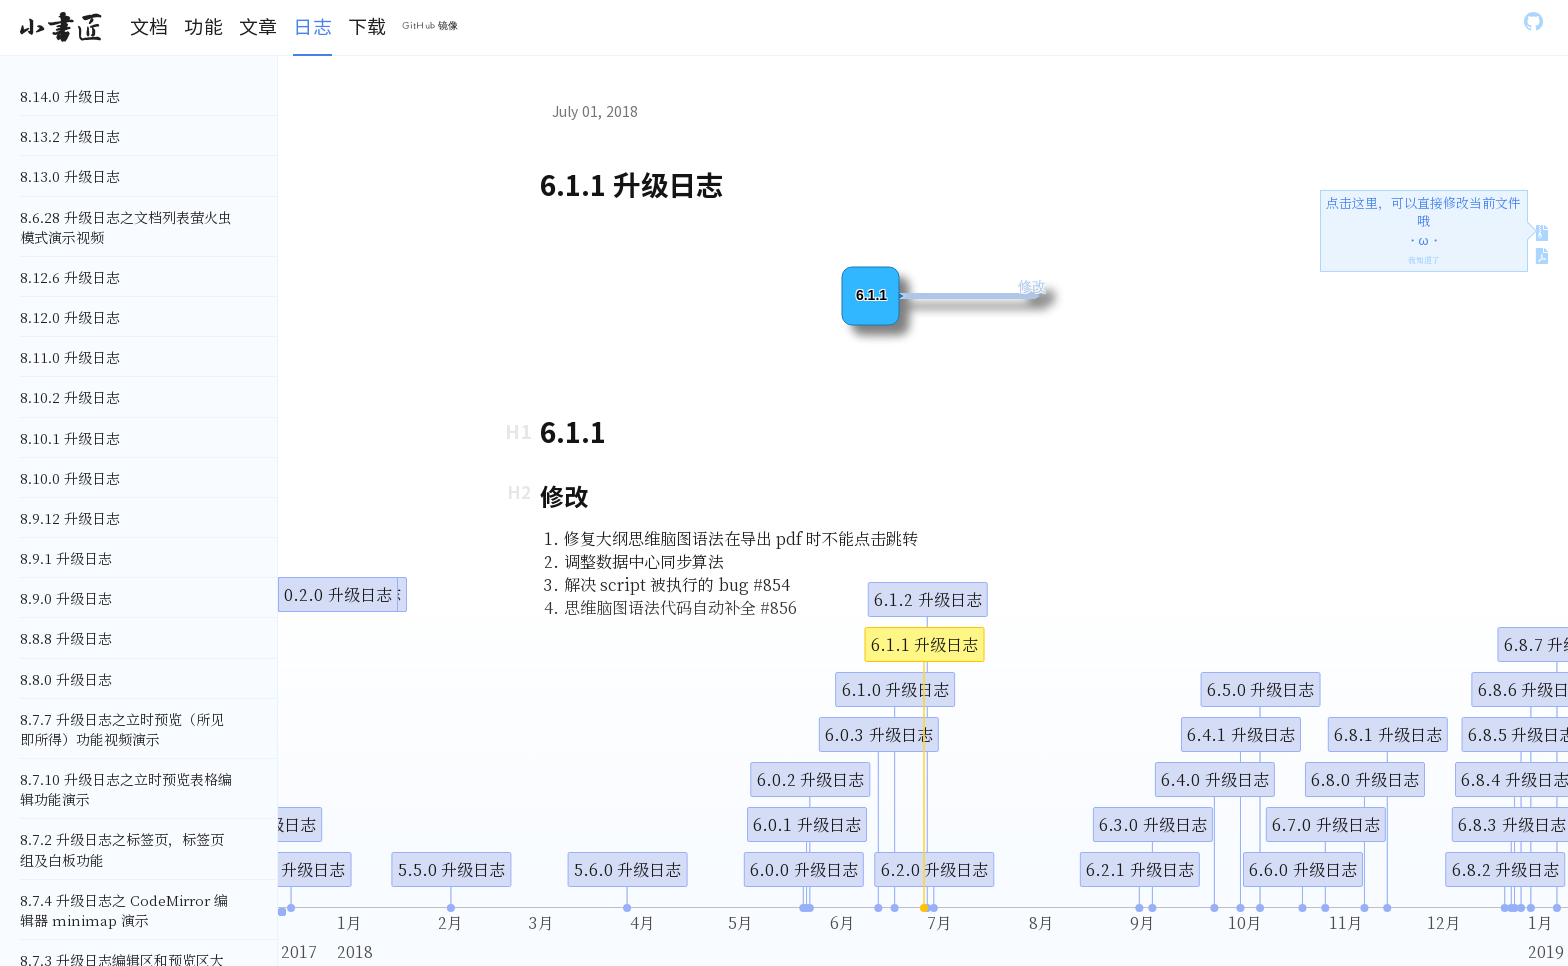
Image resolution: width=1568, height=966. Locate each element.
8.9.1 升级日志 (66, 558)
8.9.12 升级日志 (70, 518)
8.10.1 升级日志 (70, 438)
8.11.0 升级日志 (70, 357)
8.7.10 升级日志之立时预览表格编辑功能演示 (126, 789)
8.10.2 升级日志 (70, 397)
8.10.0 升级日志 (70, 478)
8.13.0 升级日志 (70, 176)
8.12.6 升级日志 (70, 277)
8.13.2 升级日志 (70, 136)
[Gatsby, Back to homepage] (60, 28)
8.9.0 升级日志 (66, 598)
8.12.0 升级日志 (70, 317)
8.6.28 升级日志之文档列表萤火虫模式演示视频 (126, 227)
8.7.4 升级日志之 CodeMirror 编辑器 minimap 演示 (124, 910)
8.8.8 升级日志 (66, 638)
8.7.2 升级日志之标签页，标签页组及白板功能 (122, 849)
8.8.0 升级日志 (66, 679)
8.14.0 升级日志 (70, 96)
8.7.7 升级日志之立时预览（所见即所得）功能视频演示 (122, 729)
